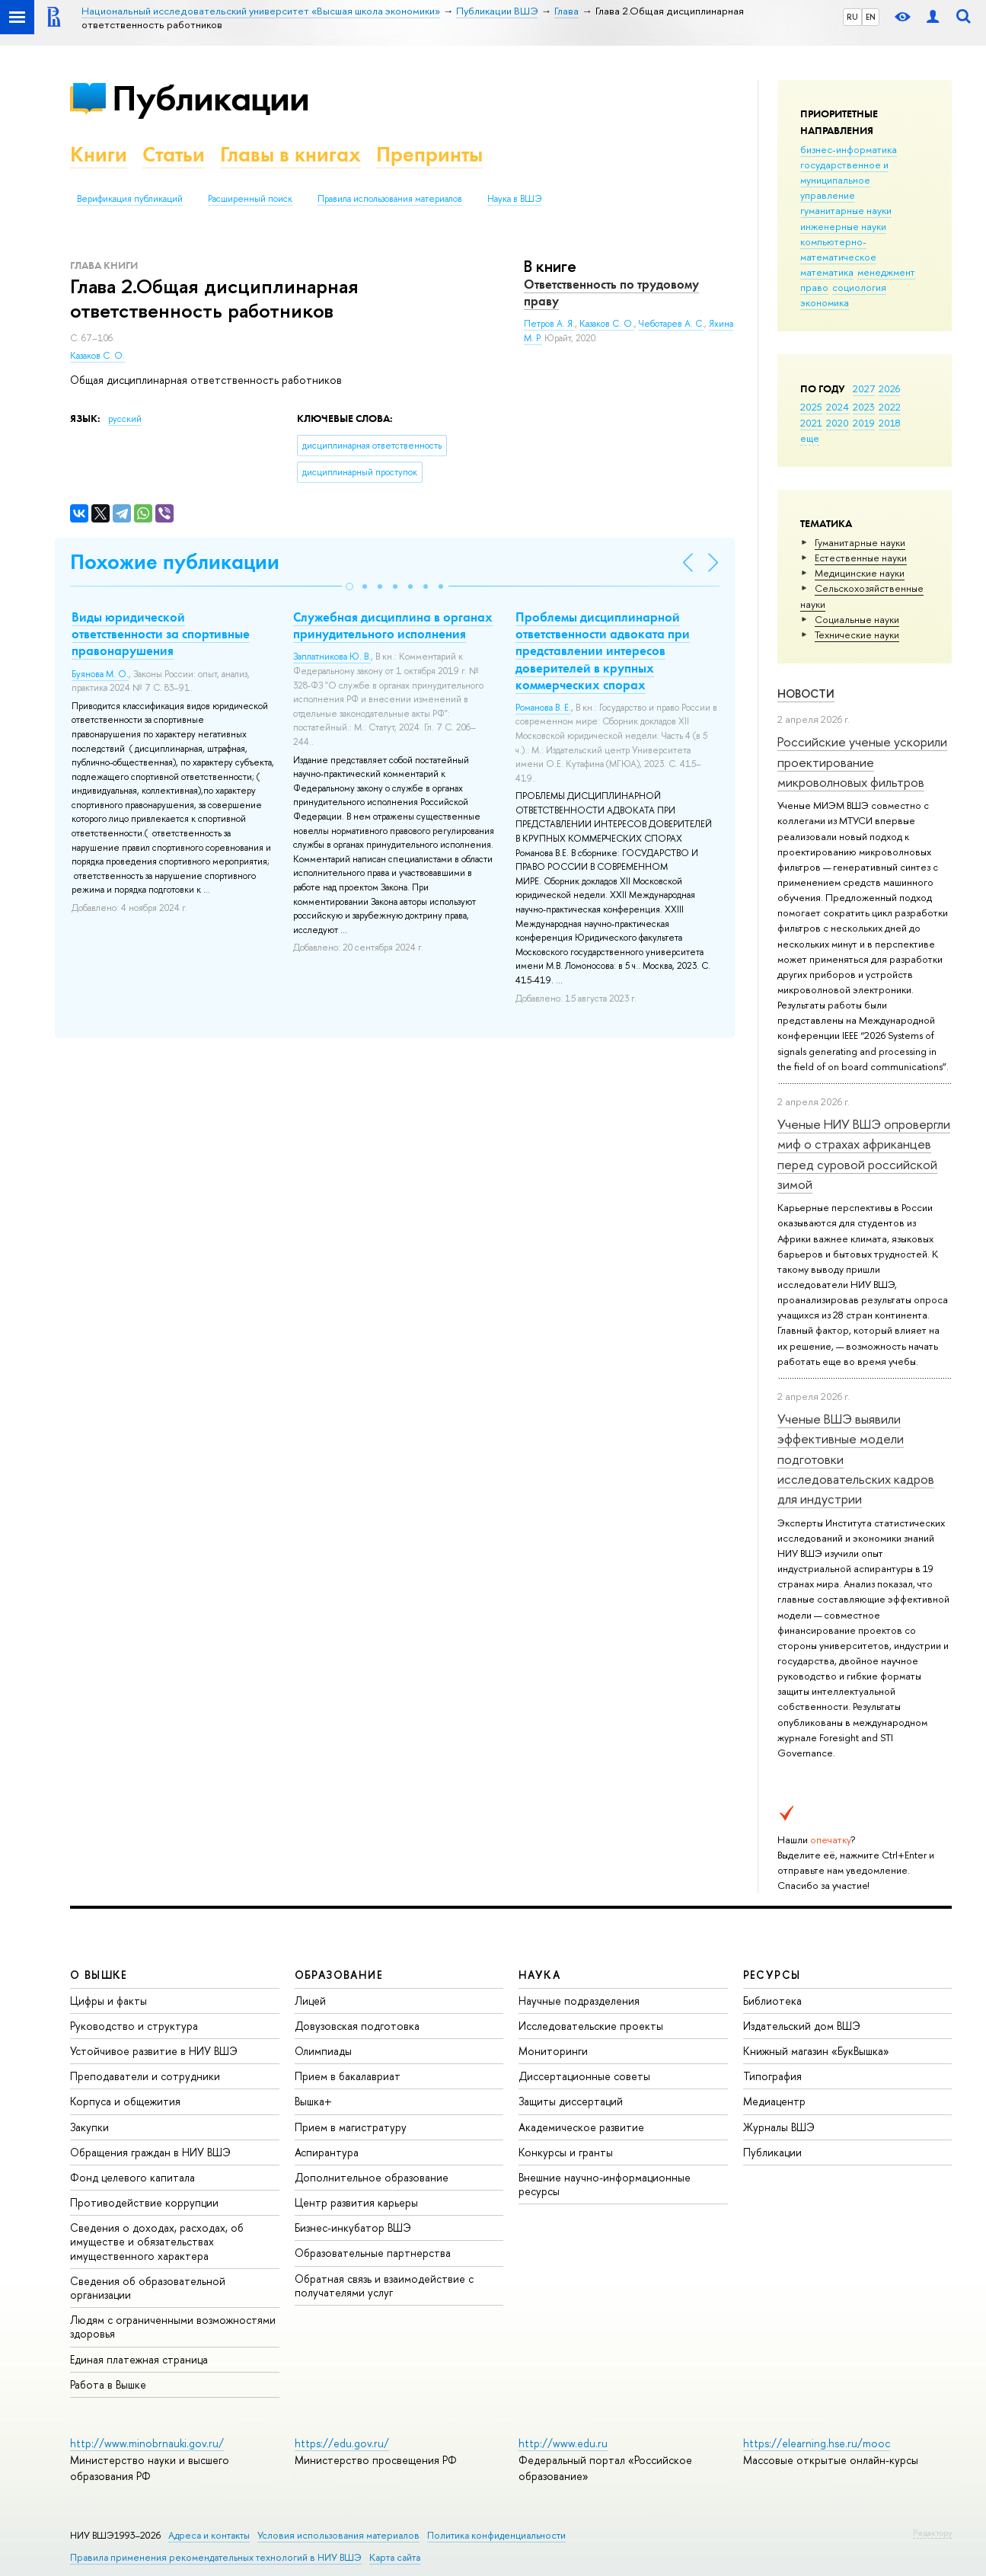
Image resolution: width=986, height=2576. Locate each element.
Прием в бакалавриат (347, 2076)
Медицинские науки (860, 573)
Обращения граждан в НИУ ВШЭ (150, 2152)
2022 (890, 407)
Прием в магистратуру (351, 2127)
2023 (864, 407)
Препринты (429, 154)
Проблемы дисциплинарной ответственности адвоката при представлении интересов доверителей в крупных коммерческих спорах (602, 650)
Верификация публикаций (130, 199)
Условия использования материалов (338, 2535)
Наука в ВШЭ (514, 199)
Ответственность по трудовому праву (611, 292)
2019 (864, 423)
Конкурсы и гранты (566, 2152)
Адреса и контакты (209, 2535)
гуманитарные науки (846, 210)
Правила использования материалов (389, 199)
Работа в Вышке (108, 2384)
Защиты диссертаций (571, 2101)
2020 (837, 423)
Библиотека (772, 2000)
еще (809, 438)
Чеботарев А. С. (671, 324)
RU (852, 16)
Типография (772, 2076)
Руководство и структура (134, 2025)
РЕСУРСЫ (772, 1974)
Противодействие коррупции (144, 2202)
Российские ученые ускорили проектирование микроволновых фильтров (862, 762)
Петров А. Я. (549, 324)
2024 (837, 407)
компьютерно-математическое (838, 249)
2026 (889, 388)
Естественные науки (861, 557)
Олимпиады (323, 2051)
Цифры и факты (108, 2000)
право (814, 287)
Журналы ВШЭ (779, 2127)
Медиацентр (774, 2101)
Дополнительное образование (371, 2177)
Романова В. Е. (543, 708)
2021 (811, 423)
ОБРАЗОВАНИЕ (339, 1974)
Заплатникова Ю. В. (332, 656)
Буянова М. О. (100, 674)
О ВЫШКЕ (99, 1974)
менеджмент (886, 272)
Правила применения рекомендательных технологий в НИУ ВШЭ (216, 2557)
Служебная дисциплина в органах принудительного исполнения (393, 625)
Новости (805, 694)
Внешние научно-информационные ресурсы (605, 2184)
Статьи (173, 154)
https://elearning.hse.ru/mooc (816, 2443)
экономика (824, 302)
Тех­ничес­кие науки (857, 634)
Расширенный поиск (250, 199)
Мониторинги (553, 2051)
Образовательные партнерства (373, 2252)
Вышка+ (313, 2101)
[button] (349, 586)
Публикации (210, 98)
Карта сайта (394, 2557)
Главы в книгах (290, 154)
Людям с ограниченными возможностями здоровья (173, 2326)
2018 (890, 423)
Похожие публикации (174, 561)
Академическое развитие (581, 2127)
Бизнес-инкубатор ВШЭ (353, 2227)
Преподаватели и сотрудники (145, 2076)
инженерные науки (843, 226)
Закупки (89, 2127)
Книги (98, 154)
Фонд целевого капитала (132, 2177)
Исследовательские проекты (591, 2025)
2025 (811, 407)
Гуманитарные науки (860, 542)
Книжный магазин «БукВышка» (816, 2051)
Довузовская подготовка (357, 2025)
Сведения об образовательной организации (147, 2288)
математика (827, 272)
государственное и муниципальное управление (844, 180)
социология (859, 287)
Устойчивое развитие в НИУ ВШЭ (154, 2051)
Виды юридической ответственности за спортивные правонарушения (161, 634)
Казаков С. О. (97, 356)
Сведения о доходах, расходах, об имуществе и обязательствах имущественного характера (157, 2241)
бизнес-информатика (848, 149)
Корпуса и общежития (125, 2101)
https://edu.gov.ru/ (342, 2443)
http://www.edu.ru (563, 2443)
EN (871, 16)
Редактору (932, 2532)
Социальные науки (857, 619)
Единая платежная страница (139, 2359)
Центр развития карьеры (356, 2202)
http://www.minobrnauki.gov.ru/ (147, 2443)
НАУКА (539, 1974)
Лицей (310, 2000)
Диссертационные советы (584, 2076)
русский (125, 419)
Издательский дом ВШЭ (801, 2025)
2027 (864, 388)
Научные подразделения (579, 2000)
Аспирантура (327, 2152)
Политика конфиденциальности (496, 2535)
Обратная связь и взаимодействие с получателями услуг (384, 2285)
